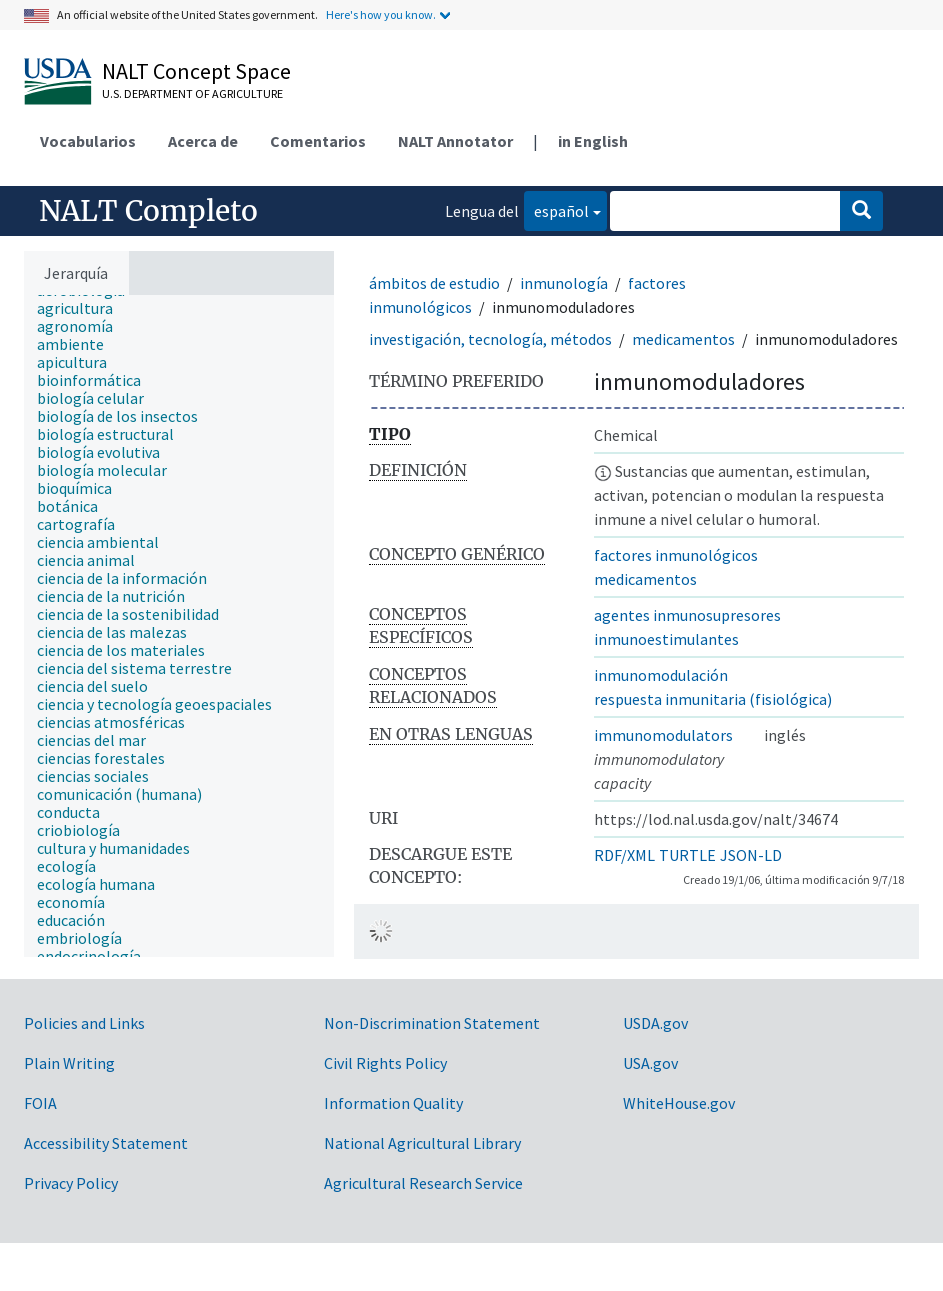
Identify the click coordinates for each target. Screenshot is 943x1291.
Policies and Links (84, 1023)
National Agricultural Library (422, 1143)
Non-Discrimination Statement (432, 1023)
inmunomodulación (661, 675)
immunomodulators (663, 735)
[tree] (179, 626)
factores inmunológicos (676, 555)
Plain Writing (69, 1063)
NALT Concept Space (196, 71)
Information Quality (393, 1103)
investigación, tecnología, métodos (490, 339)
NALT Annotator (455, 141)
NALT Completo (148, 211)
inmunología (564, 283)
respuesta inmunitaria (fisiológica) (713, 699)
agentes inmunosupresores (687, 615)
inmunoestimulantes (666, 639)
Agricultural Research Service (423, 1183)
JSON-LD (751, 855)
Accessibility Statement (106, 1143)
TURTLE (687, 855)
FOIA (40, 1103)
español (556, 209)
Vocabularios (88, 141)
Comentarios (318, 141)
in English (593, 141)
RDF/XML (624, 855)
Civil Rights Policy (385, 1063)
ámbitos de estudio (434, 283)
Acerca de (203, 141)
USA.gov (650, 1063)
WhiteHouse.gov (679, 1103)
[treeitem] (83, 308)
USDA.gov (655, 1023)
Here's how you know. (381, 14)
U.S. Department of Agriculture (192, 93)
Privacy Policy (71, 1183)
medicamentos (683, 339)
